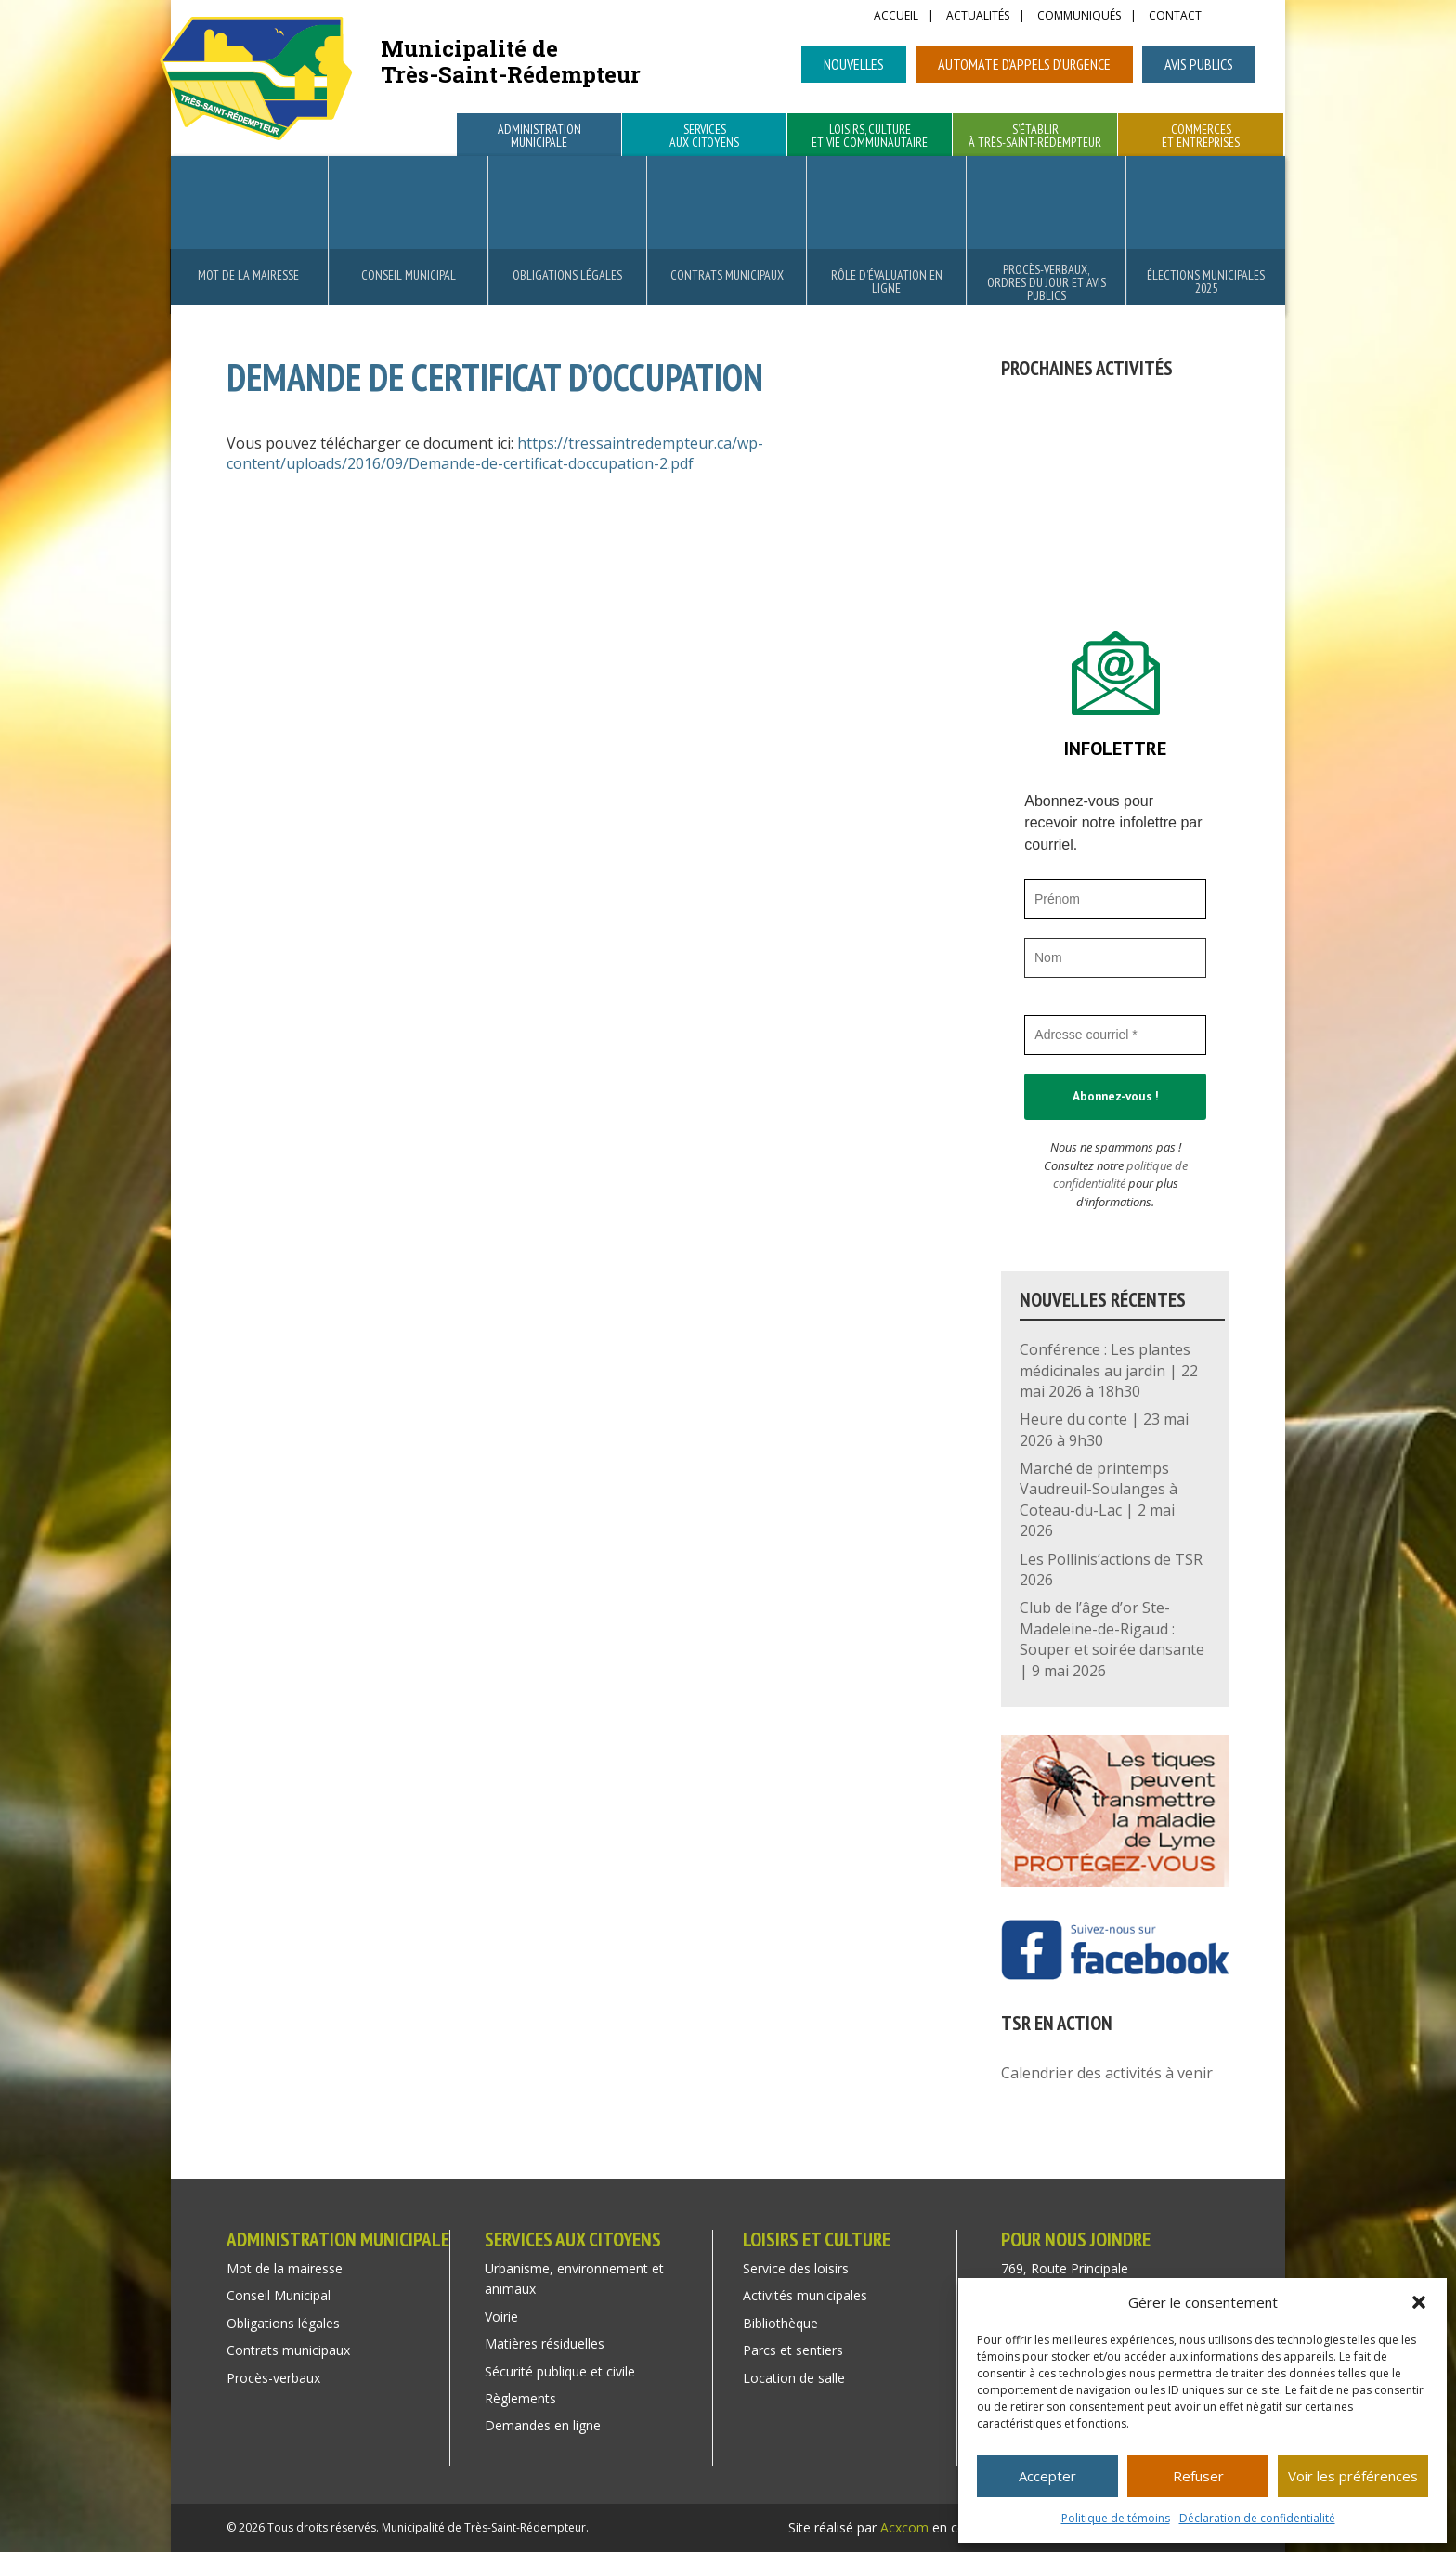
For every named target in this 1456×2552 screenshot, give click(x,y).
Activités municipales (805, 2295)
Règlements (520, 2398)
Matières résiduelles (544, 2343)
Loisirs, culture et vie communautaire (870, 136)
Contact (1175, 16)
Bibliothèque (780, 2323)
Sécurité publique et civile (560, 2371)
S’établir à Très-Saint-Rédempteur (1034, 136)
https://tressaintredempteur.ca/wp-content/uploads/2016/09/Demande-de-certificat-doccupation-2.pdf (495, 453)
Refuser (1198, 2476)
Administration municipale (539, 136)
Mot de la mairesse (248, 275)
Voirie (501, 2316)
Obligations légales (567, 275)
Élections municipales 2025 (1206, 281)
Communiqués (1079, 16)
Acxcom (904, 2527)
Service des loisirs (796, 2268)
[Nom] (1115, 958)
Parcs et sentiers (793, 2350)
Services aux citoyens (704, 136)
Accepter (1047, 2476)
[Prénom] (1115, 899)
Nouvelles (854, 64)
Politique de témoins (1115, 2518)
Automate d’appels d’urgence (1024, 64)
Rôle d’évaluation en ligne (886, 281)
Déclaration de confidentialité (1257, 2518)
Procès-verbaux (273, 2378)
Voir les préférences (1353, 2476)
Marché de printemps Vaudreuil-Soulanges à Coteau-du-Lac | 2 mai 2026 (1098, 1499)
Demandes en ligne (543, 2425)
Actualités (977, 16)
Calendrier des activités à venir (1107, 2073)
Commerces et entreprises (1201, 136)
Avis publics (1198, 64)
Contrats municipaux (727, 275)
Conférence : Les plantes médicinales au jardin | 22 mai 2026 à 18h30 (1109, 1370)
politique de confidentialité (1120, 1174)
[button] (1419, 2302)
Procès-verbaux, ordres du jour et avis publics (1046, 282)
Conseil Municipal (408, 275)
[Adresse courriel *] (1115, 1035)
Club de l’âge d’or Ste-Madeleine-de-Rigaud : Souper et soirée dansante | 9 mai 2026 (1112, 1638)
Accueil (896, 16)
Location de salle (794, 2378)
